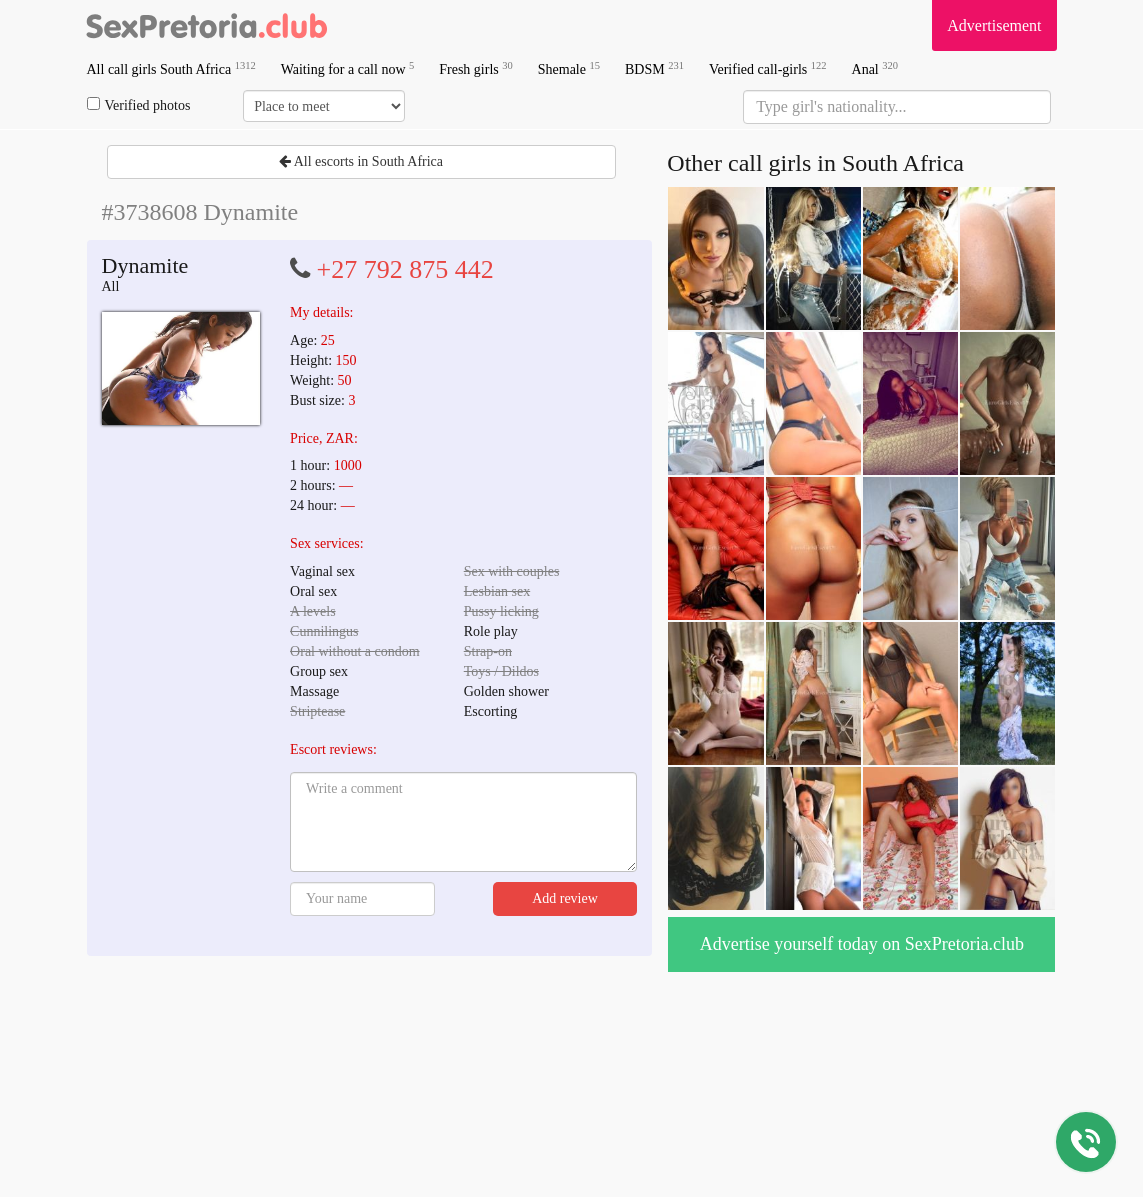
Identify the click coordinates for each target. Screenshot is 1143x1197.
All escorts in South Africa (361, 161)
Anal (875, 68)
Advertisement (994, 25)
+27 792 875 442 (405, 269)
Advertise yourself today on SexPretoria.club (862, 944)
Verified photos (139, 105)
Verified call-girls (768, 68)
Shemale (569, 68)
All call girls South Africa (171, 68)
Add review (565, 898)
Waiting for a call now (348, 68)
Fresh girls (476, 68)
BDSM (654, 68)
